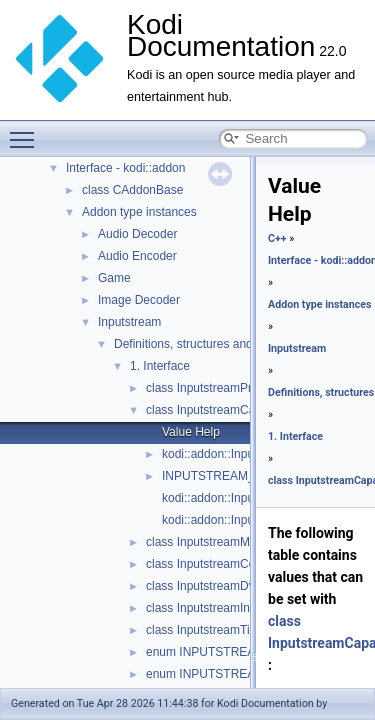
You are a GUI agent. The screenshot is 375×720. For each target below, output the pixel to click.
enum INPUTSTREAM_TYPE (224, 652)
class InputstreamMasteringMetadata (244, 542)
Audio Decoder (137, 234)
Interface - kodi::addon (125, 168)
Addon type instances (139, 212)
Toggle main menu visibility (27, 131)
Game (114, 278)
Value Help (191, 432)
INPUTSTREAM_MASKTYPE (241, 476)
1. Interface (160, 366)
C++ (277, 238)
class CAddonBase (132, 190)
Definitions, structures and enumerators (218, 344)
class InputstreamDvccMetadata (231, 586)
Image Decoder (139, 300)
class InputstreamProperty (215, 388)
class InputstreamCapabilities (224, 410)
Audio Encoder (137, 256)
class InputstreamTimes (209, 630)
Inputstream (129, 322)
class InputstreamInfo (203, 608)
